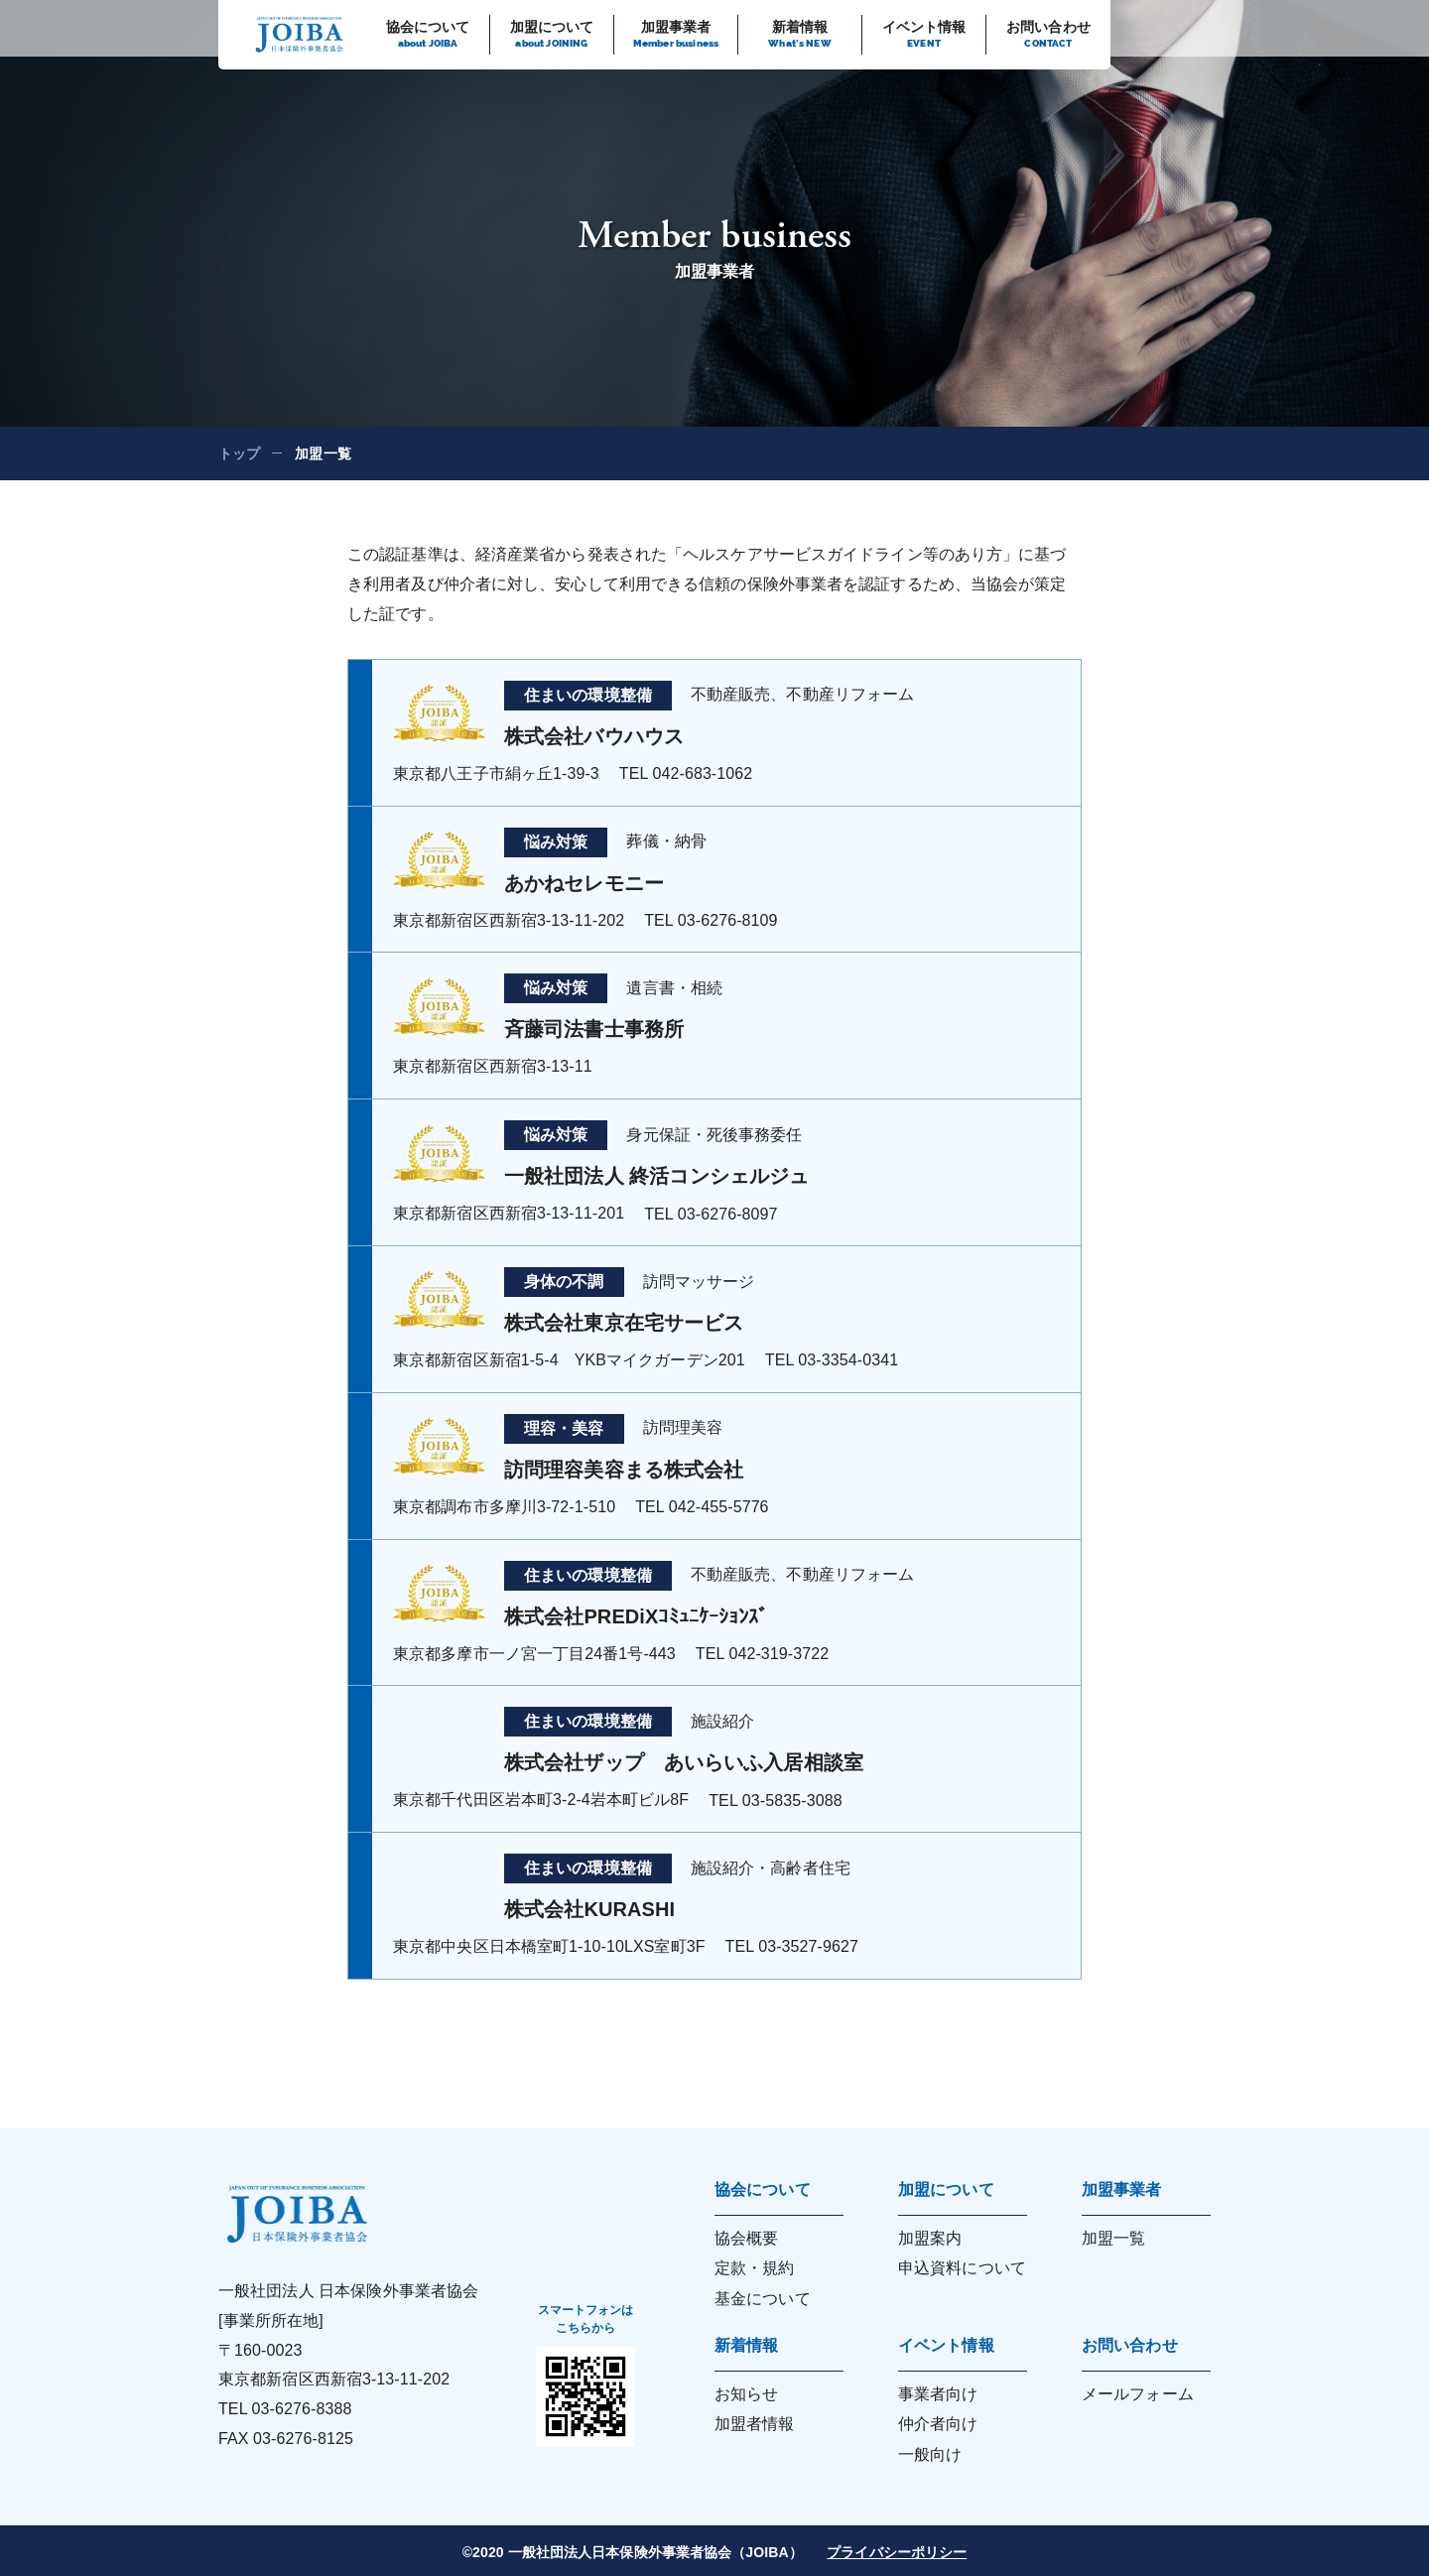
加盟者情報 (754, 2423)
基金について (762, 2298)
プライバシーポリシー (897, 2552)
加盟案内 (930, 2238)
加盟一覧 (1113, 2238)
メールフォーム (1138, 2393)
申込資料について (962, 2267)
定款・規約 (754, 2267)
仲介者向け (938, 2423)
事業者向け (938, 2393)
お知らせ (746, 2393)
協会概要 (746, 2238)
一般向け (930, 2454)
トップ (239, 453)
